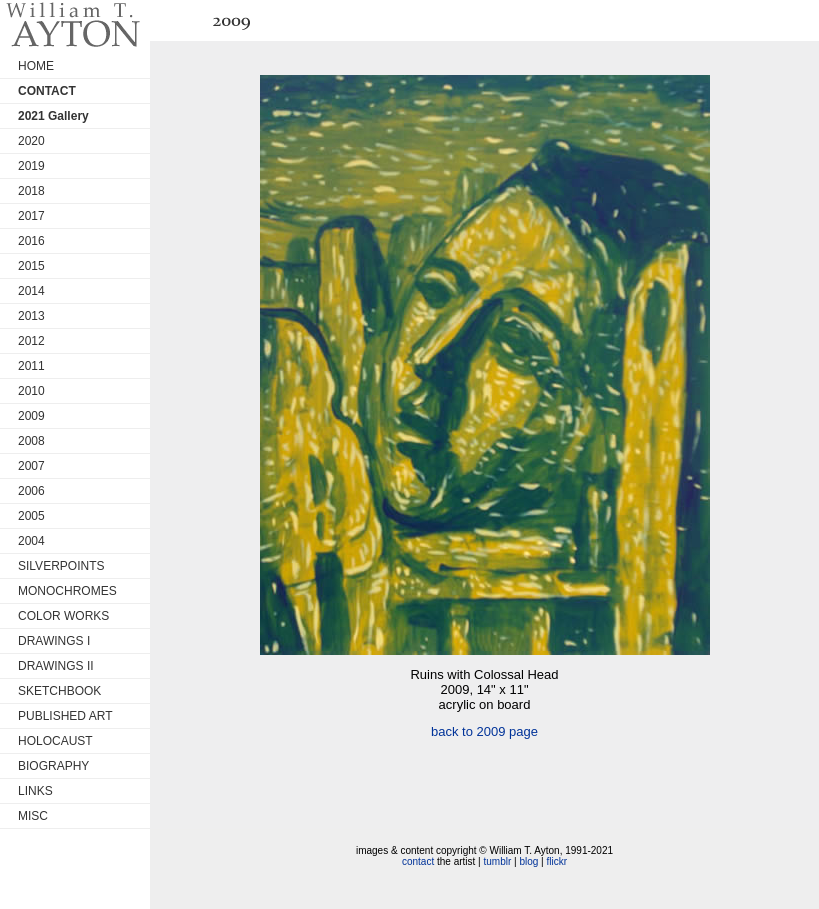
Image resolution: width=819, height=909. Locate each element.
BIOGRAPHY (53, 766)
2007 (31, 466)
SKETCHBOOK (59, 691)
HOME (36, 66)
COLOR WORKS (63, 616)
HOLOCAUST (55, 741)
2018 (31, 191)
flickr (556, 861)
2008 (31, 441)
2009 (31, 416)
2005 (31, 516)
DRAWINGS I (54, 641)
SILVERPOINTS (61, 566)
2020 (31, 141)
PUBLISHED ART (65, 716)
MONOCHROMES (67, 591)
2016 (31, 241)
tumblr (497, 861)
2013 (31, 316)
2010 (31, 391)
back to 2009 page (484, 731)
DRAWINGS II (56, 666)
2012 (31, 341)
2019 (31, 166)
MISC (33, 816)
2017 (31, 216)
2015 (31, 266)
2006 (31, 491)
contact (418, 861)
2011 (31, 366)
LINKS (35, 791)
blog (528, 861)
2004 (31, 541)
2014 (31, 291)
